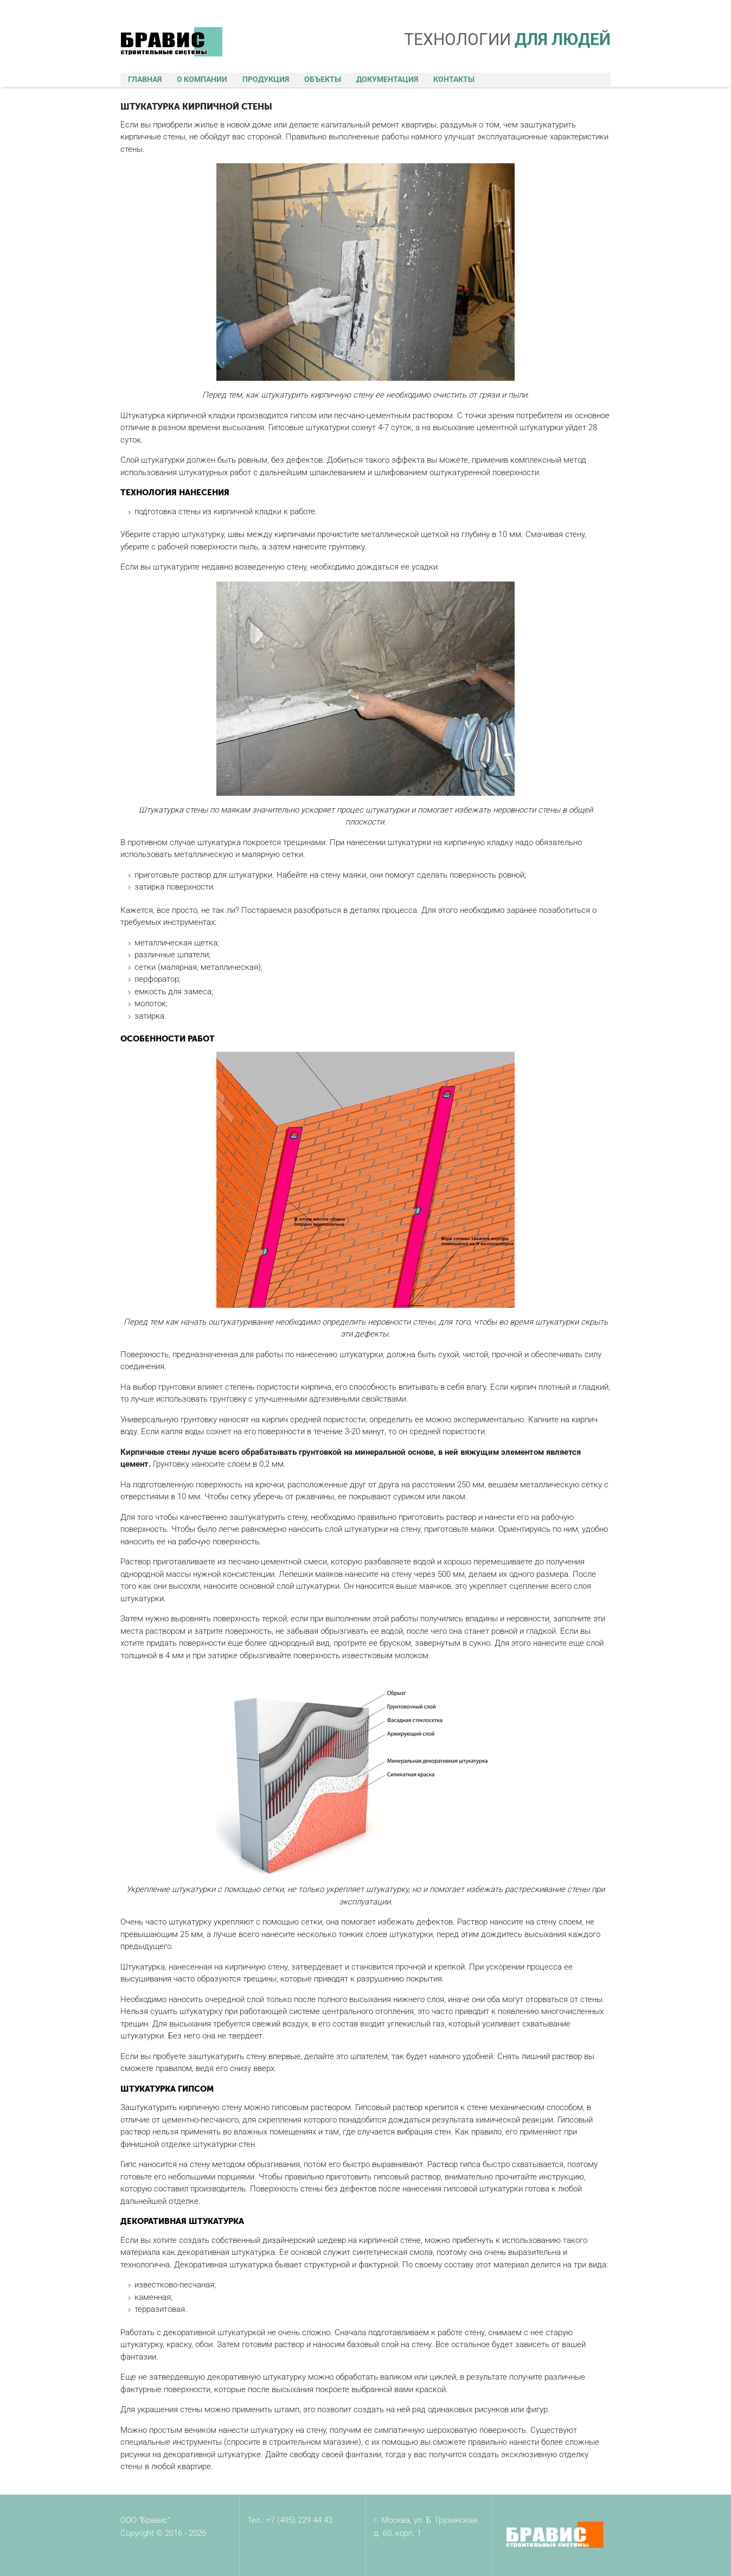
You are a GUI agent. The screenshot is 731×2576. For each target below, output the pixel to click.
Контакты (453, 79)
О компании (202, 79)
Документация (387, 79)
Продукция (265, 79)
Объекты (322, 79)
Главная (145, 79)
